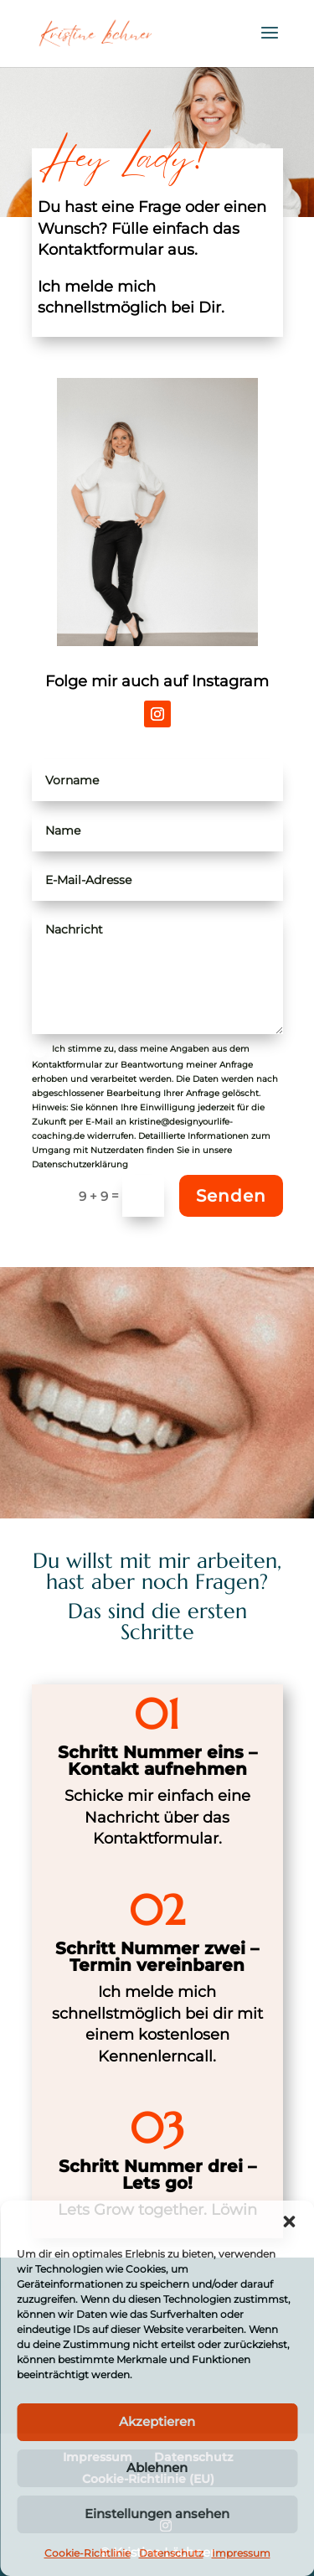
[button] (289, 2221)
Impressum (241, 2553)
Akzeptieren (157, 2421)
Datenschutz (171, 2553)
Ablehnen (157, 2467)
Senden (231, 1196)
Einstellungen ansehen (157, 2514)
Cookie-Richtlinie (87, 2553)
